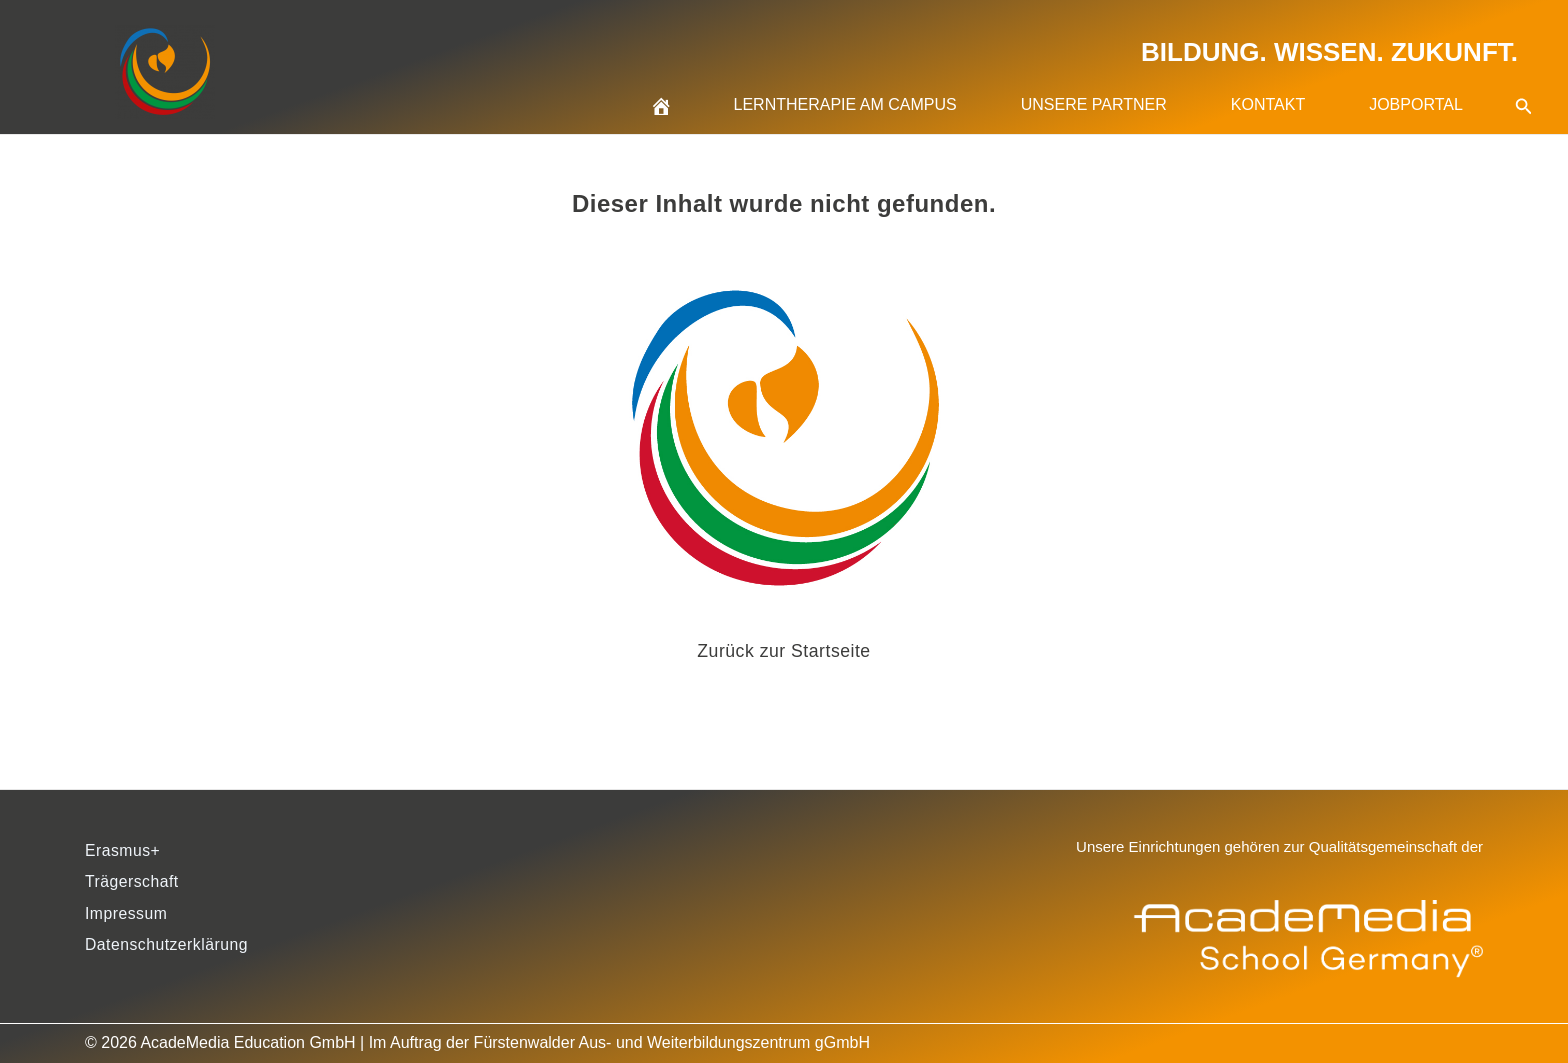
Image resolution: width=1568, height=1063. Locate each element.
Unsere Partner (1094, 104)
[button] (1524, 82)
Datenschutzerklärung (168, 946)
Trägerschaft (132, 882)
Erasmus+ (123, 850)
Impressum (127, 914)
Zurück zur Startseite (784, 651)
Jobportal (1416, 104)
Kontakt (1268, 104)
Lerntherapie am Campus (845, 104)
